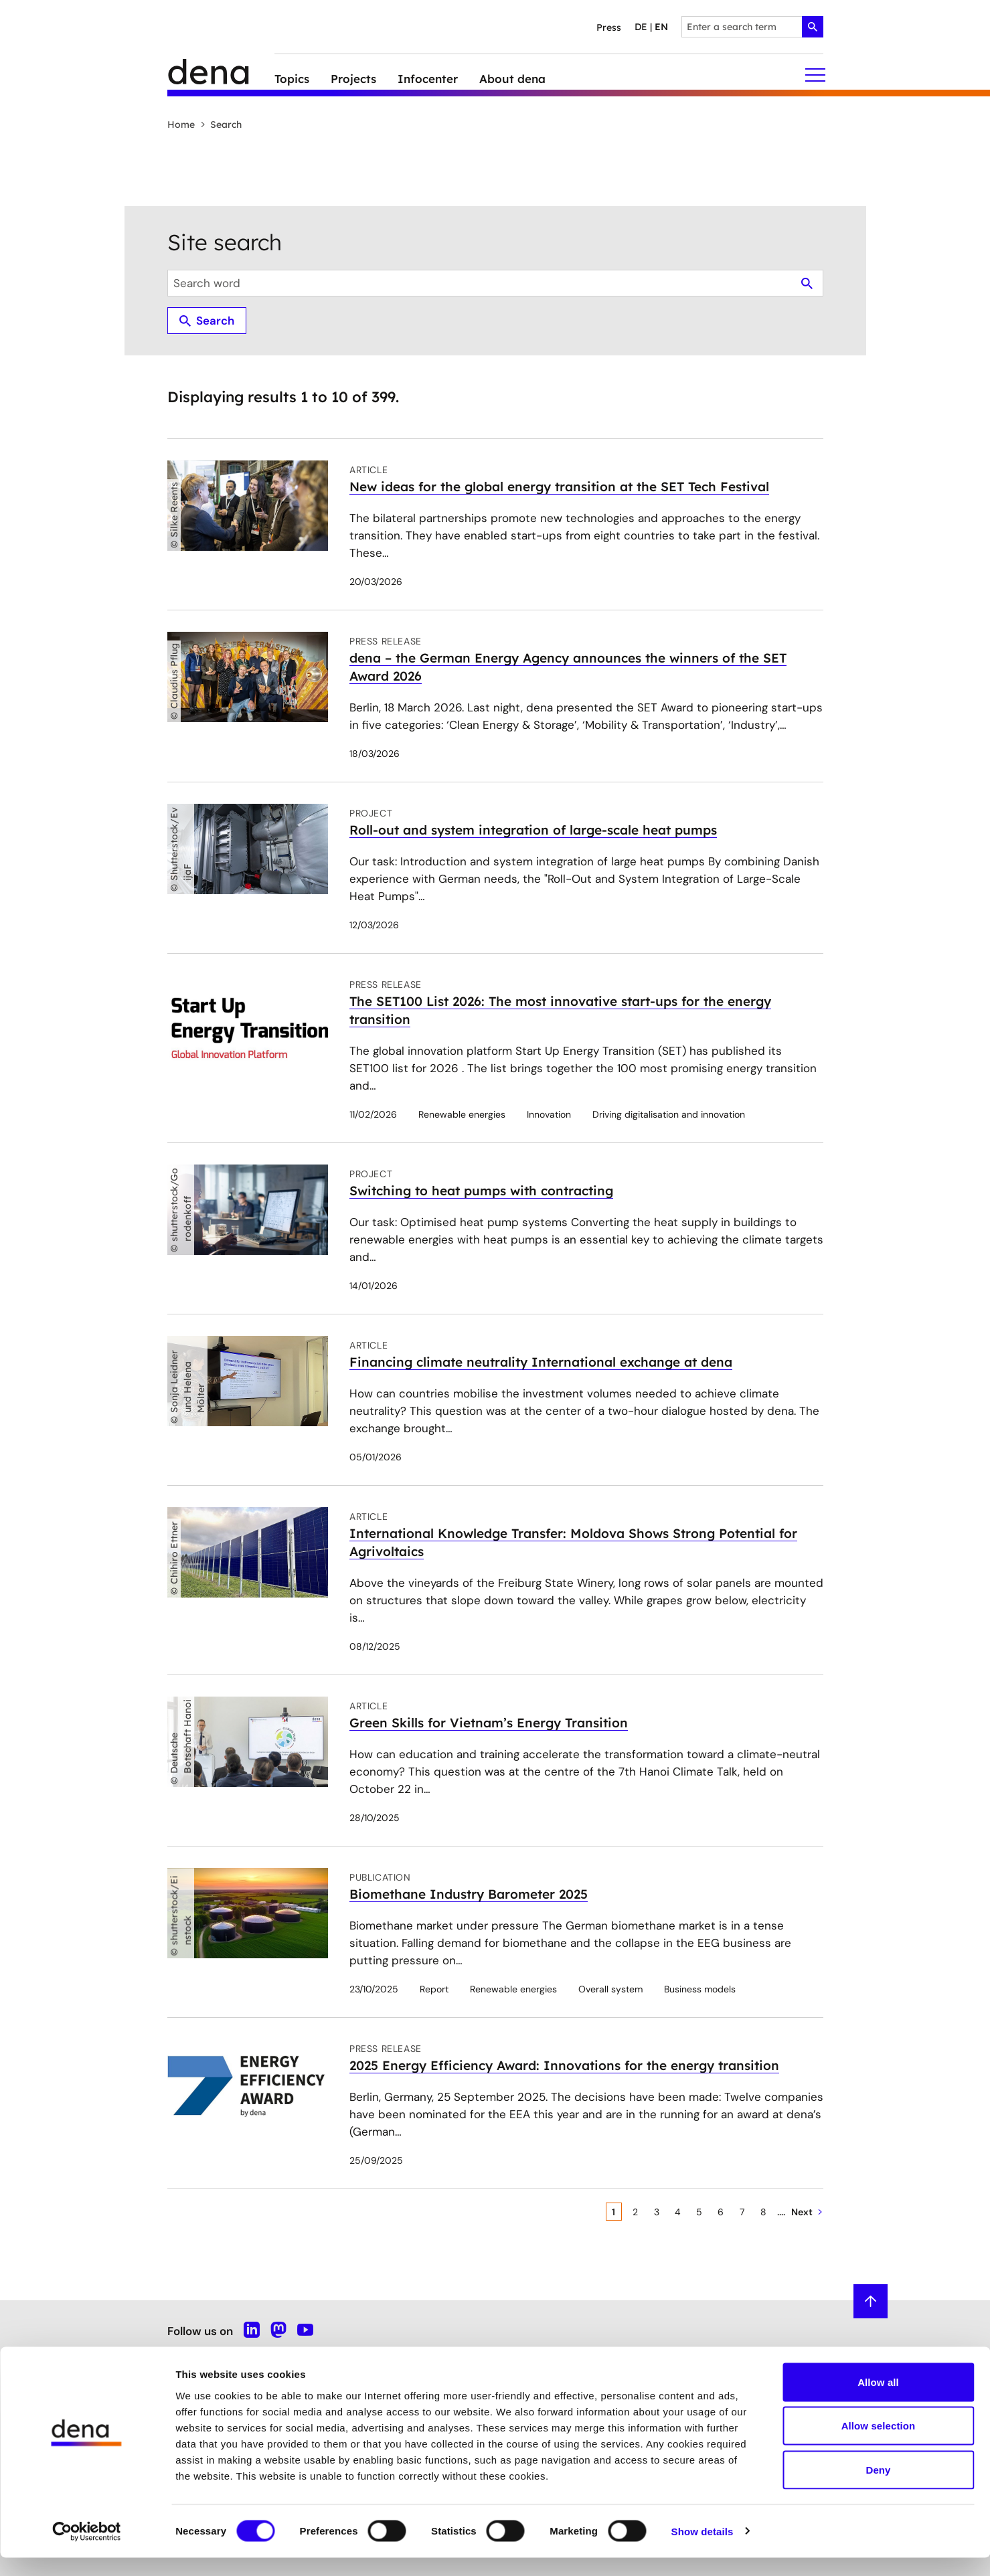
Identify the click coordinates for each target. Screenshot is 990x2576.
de (641, 27)
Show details (702, 2549)
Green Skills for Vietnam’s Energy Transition (488, 1723)
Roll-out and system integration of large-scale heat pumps (533, 830)
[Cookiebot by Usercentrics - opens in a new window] (86, 2550)
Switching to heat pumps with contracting (481, 1191)
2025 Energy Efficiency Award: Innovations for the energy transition (564, 2065)
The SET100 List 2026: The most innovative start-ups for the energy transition (560, 1010)
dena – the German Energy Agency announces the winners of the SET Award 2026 (568, 667)
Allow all (878, 2400)
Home (181, 124)
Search (221, 124)
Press (608, 27)
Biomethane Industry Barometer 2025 (468, 1894)
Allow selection (878, 2444)
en (661, 27)
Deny (877, 2488)
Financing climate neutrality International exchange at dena (540, 1362)
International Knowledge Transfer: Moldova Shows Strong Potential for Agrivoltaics (573, 1542)
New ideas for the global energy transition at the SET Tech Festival (559, 487)
